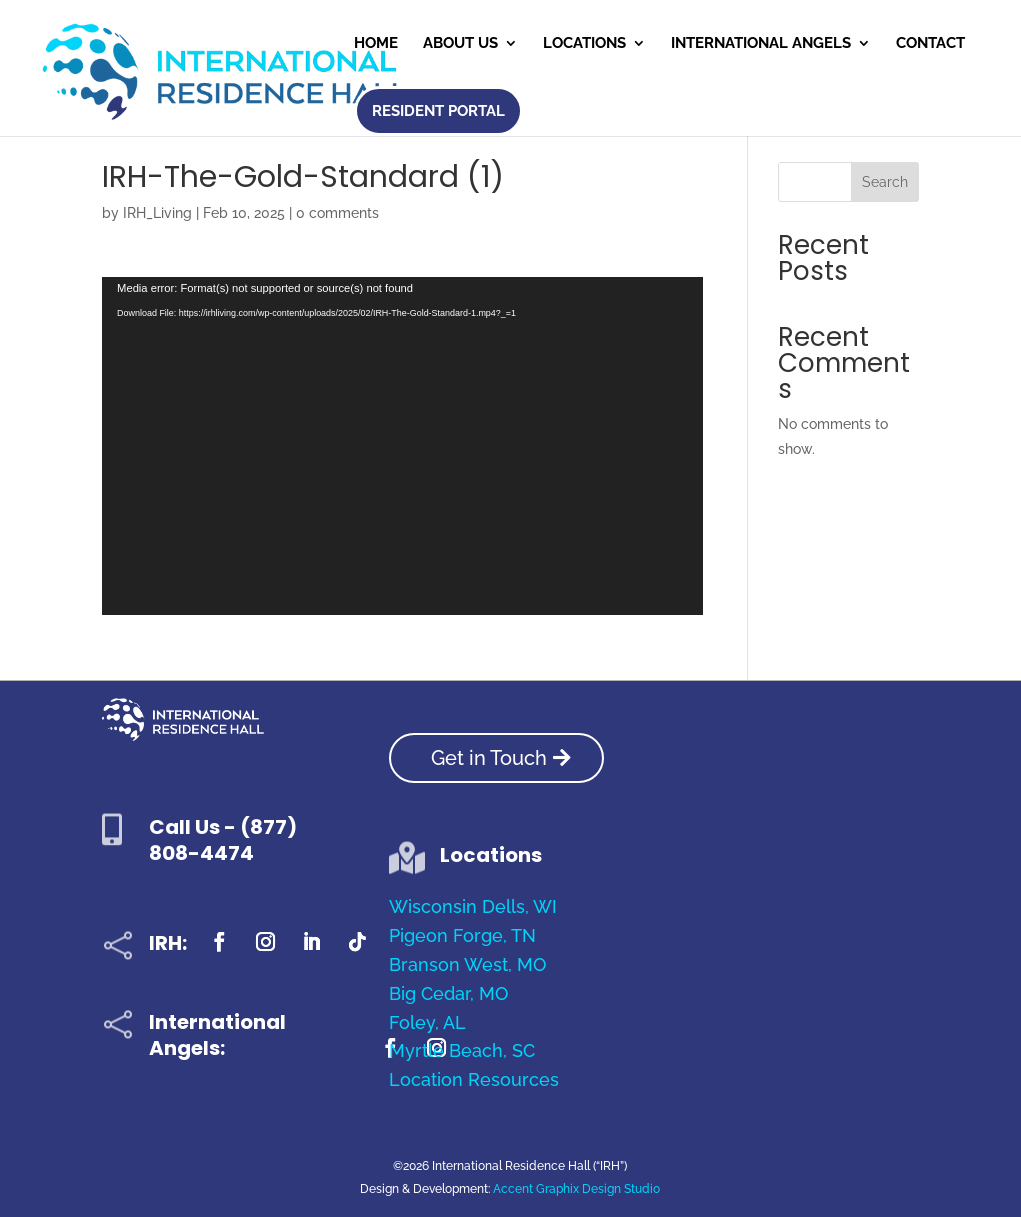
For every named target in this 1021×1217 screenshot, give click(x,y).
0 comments (337, 213)
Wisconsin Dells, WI (473, 906)
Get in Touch (489, 758)
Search (885, 182)
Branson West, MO (467, 964)
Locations (584, 44)
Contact (930, 44)
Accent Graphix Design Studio (576, 1189)
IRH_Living (157, 213)
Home (376, 44)
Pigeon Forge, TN (462, 935)
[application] (402, 446)
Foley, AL (427, 1022)
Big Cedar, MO (448, 993)
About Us (460, 44)
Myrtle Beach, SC (462, 1050)
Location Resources (474, 1079)
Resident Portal (438, 111)
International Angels (761, 44)
